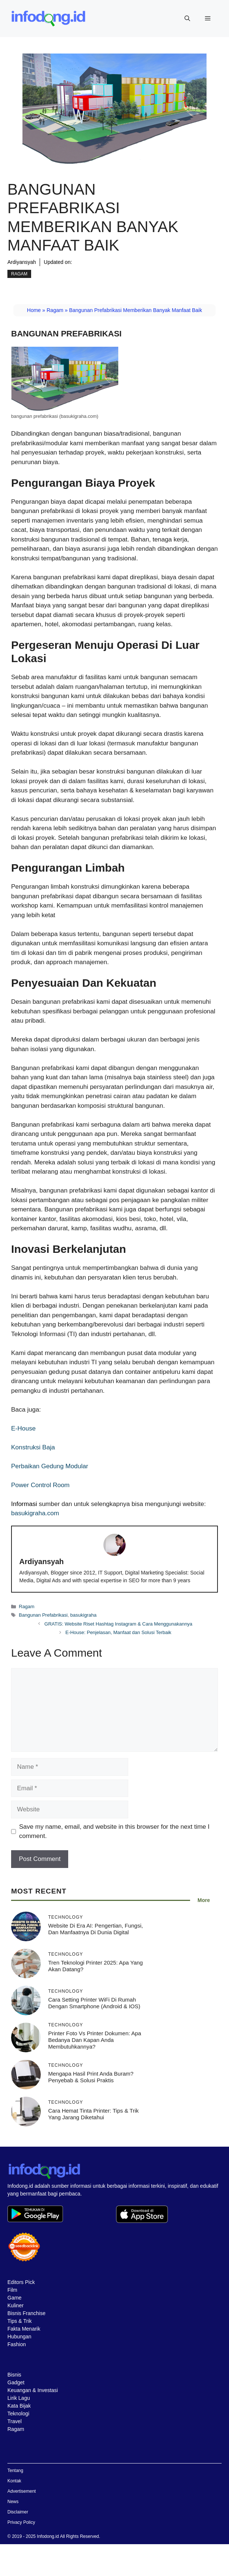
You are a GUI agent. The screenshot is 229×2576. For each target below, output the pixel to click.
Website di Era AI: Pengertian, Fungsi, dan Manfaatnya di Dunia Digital (95, 1928)
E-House (23, 1428)
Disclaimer (17, 2512)
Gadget (15, 2382)
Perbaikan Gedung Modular (49, 1466)
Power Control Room (40, 1485)
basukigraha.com (35, 1513)
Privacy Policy (21, 2522)
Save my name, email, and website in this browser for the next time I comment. (114, 1831)
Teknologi (18, 2413)
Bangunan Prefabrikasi (43, 1615)
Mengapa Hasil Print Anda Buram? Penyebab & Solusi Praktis (90, 2076)
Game (14, 2298)
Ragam (19, 273)
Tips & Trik (19, 2321)
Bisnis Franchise (26, 2313)
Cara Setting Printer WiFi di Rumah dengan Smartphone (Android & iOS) (94, 2002)
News (13, 2501)
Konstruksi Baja (33, 1447)
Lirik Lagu (18, 2398)
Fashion (16, 2344)
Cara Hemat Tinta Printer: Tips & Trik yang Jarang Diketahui (93, 2113)
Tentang (15, 2470)
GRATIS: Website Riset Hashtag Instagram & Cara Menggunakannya (118, 1624)
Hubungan (19, 2336)
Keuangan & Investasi (32, 2390)
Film (12, 2290)
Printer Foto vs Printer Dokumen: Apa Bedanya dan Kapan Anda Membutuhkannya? (94, 2040)
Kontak (14, 2480)
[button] (187, 18)
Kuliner (15, 2305)
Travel (14, 2421)
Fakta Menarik (23, 2329)
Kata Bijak (19, 2406)
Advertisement (21, 2491)
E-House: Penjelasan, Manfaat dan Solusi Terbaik (118, 1632)
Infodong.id (48, 2536)
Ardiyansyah (21, 262)
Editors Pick (21, 2282)
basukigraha (83, 1615)
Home (34, 310)
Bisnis (14, 2375)
